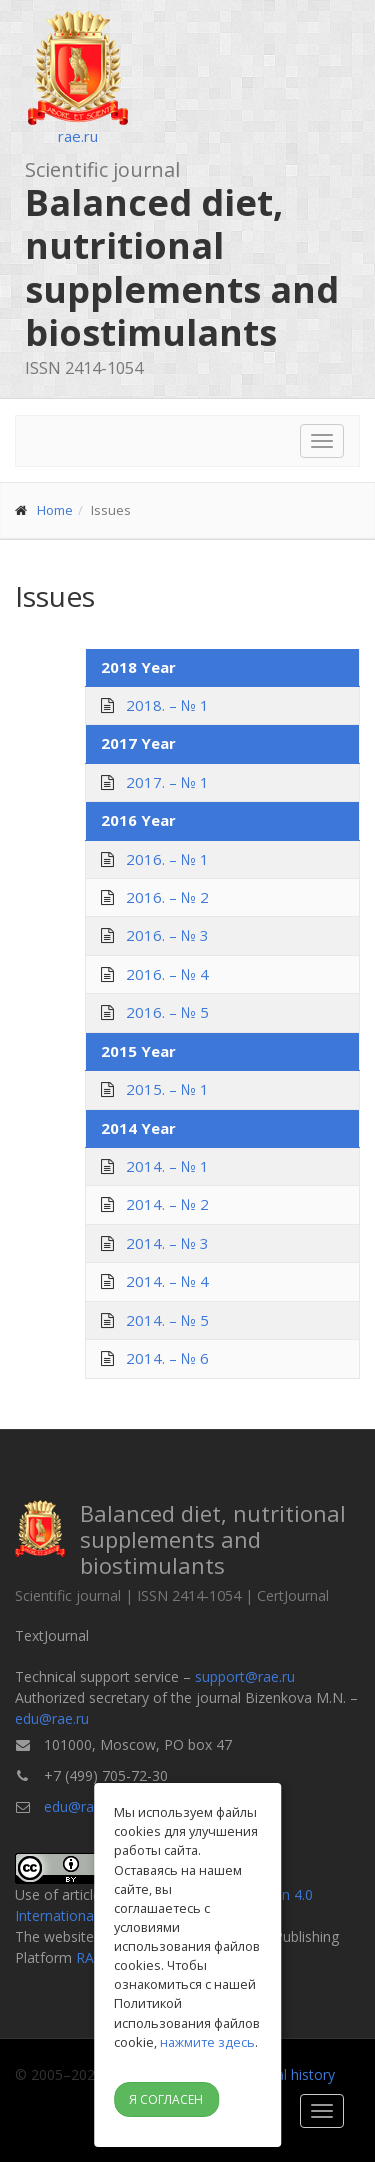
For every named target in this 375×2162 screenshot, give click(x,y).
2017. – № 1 (167, 782)
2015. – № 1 (167, 1089)
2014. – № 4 (167, 1281)
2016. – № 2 (167, 897)
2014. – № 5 (167, 1320)
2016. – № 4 (167, 974)
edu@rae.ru (52, 1718)
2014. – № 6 (167, 1358)
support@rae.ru (245, 1676)
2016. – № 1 (167, 859)
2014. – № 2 (167, 1204)
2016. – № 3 (167, 935)
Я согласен (166, 2099)
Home (55, 510)
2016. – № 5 (167, 1012)
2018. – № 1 (167, 705)
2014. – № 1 (167, 1166)
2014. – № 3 (167, 1243)
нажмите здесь (207, 2042)
